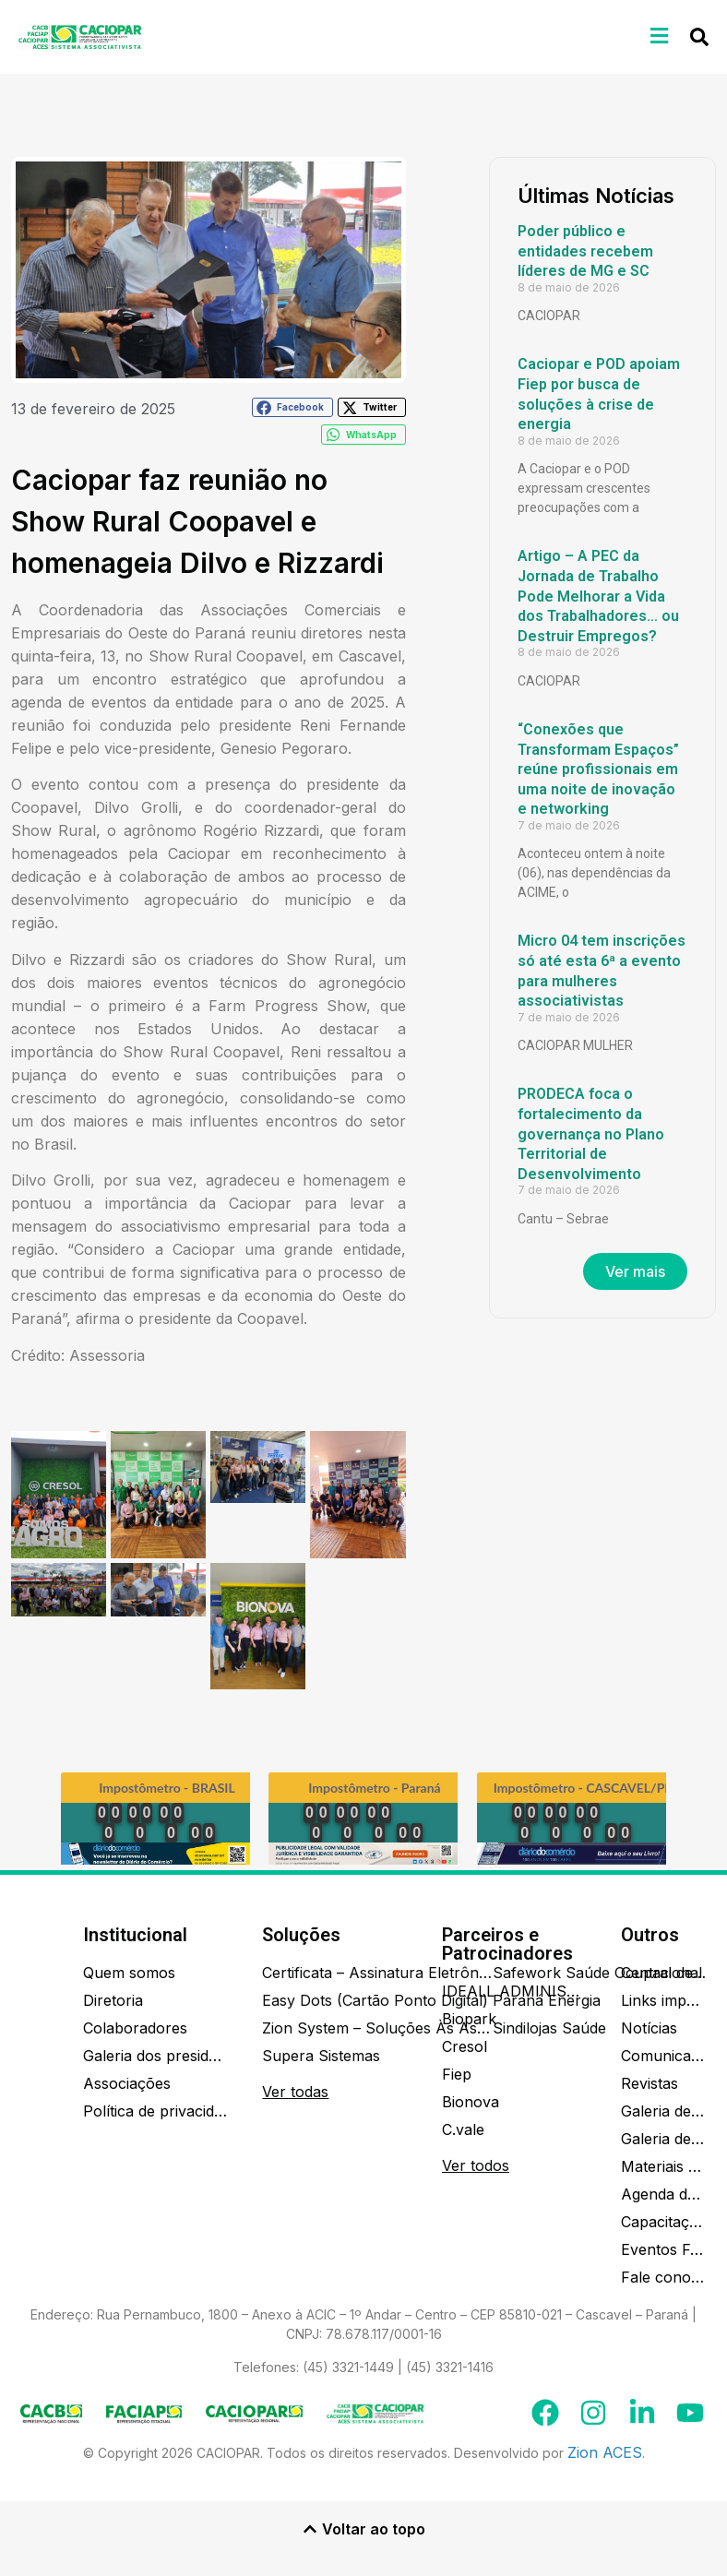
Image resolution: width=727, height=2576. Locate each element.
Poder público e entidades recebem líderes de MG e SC (585, 251)
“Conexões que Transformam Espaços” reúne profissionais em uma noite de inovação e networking (598, 769)
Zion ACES (604, 2452)
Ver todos (475, 2165)
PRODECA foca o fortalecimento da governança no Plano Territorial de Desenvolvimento (591, 1133)
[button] (659, 35)
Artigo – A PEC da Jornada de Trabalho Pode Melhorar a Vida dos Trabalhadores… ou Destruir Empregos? (598, 595)
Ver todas (295, 2091)
